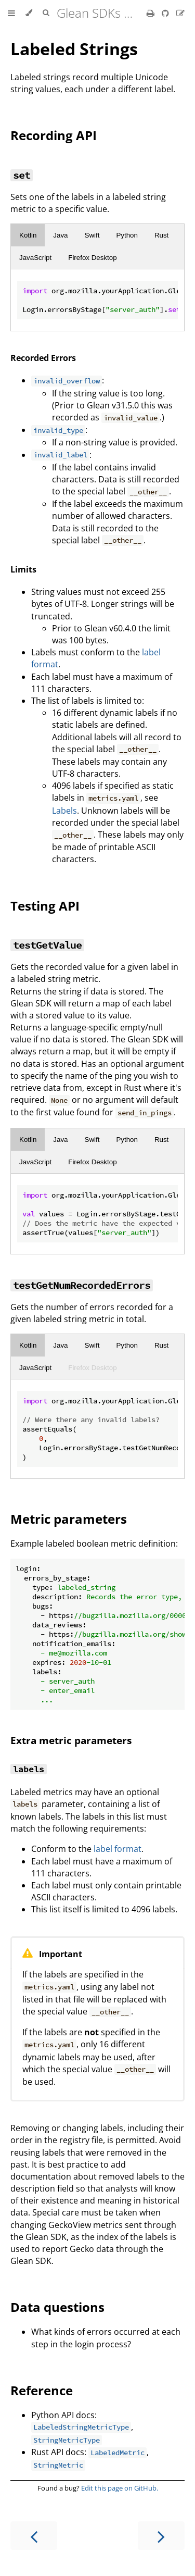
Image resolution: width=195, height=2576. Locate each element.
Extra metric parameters (71, 1740)
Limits (23, 569)
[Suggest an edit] (180, 13)
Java (60, 235)
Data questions (57, 2307)
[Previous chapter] (33, 2535)
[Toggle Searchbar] (45, 13)
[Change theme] (28, 13)
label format (117, 1849)
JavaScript (35, 258)
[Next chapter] (161, 2535)
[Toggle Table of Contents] (11, 13)
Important (60, 1954)
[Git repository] (166, 13)
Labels (64, 810)
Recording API (53, 135)
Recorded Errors (43, 358)
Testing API (45, 905)
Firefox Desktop (92, 258)
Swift (92, 235)
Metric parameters (68, 1518)
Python (127, 235)
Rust (161, 235)
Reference (41, 2390)
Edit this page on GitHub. (119, 2488)
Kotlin (27, 235)
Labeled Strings (74, 49)
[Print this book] (151, 13)
